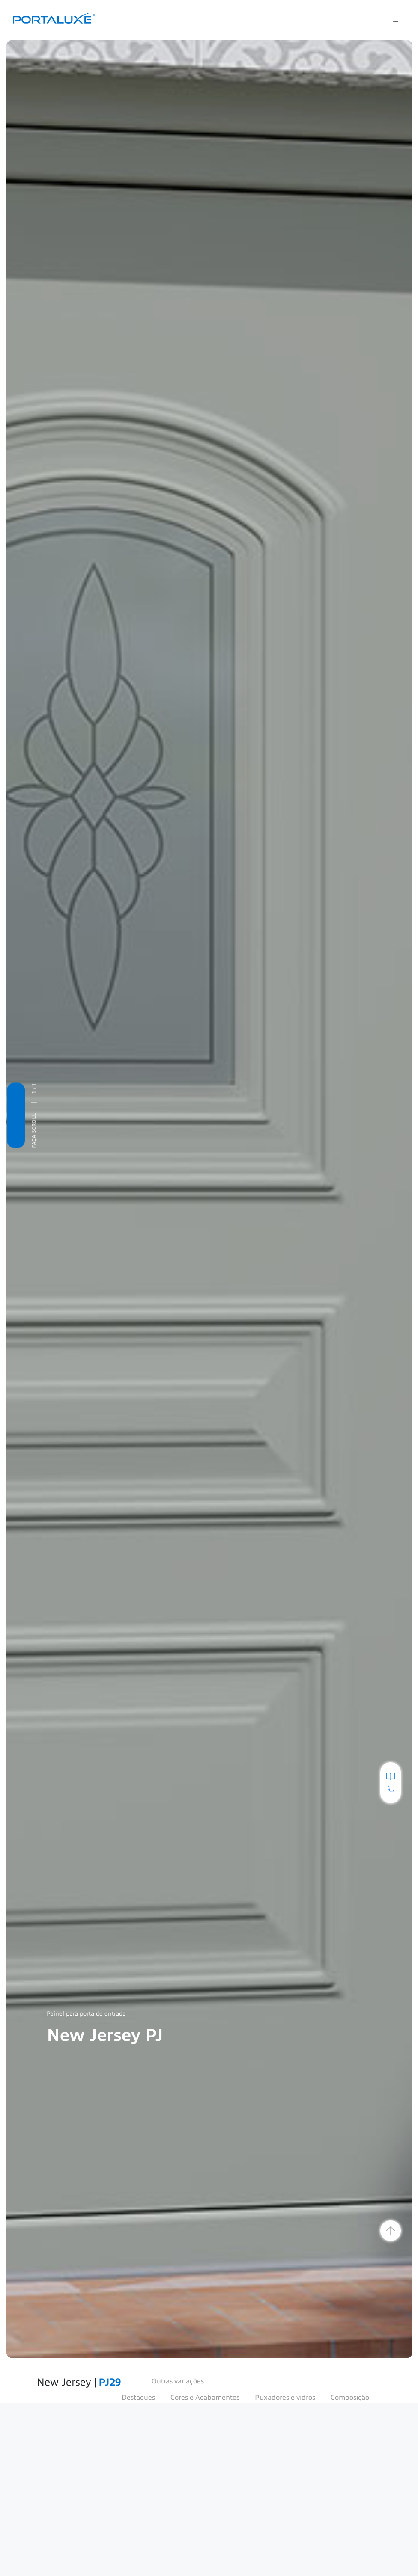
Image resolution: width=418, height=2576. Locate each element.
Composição (350, 2397)
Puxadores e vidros (285, 2397)
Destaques (138, 2397)
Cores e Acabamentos (204, 2397)
